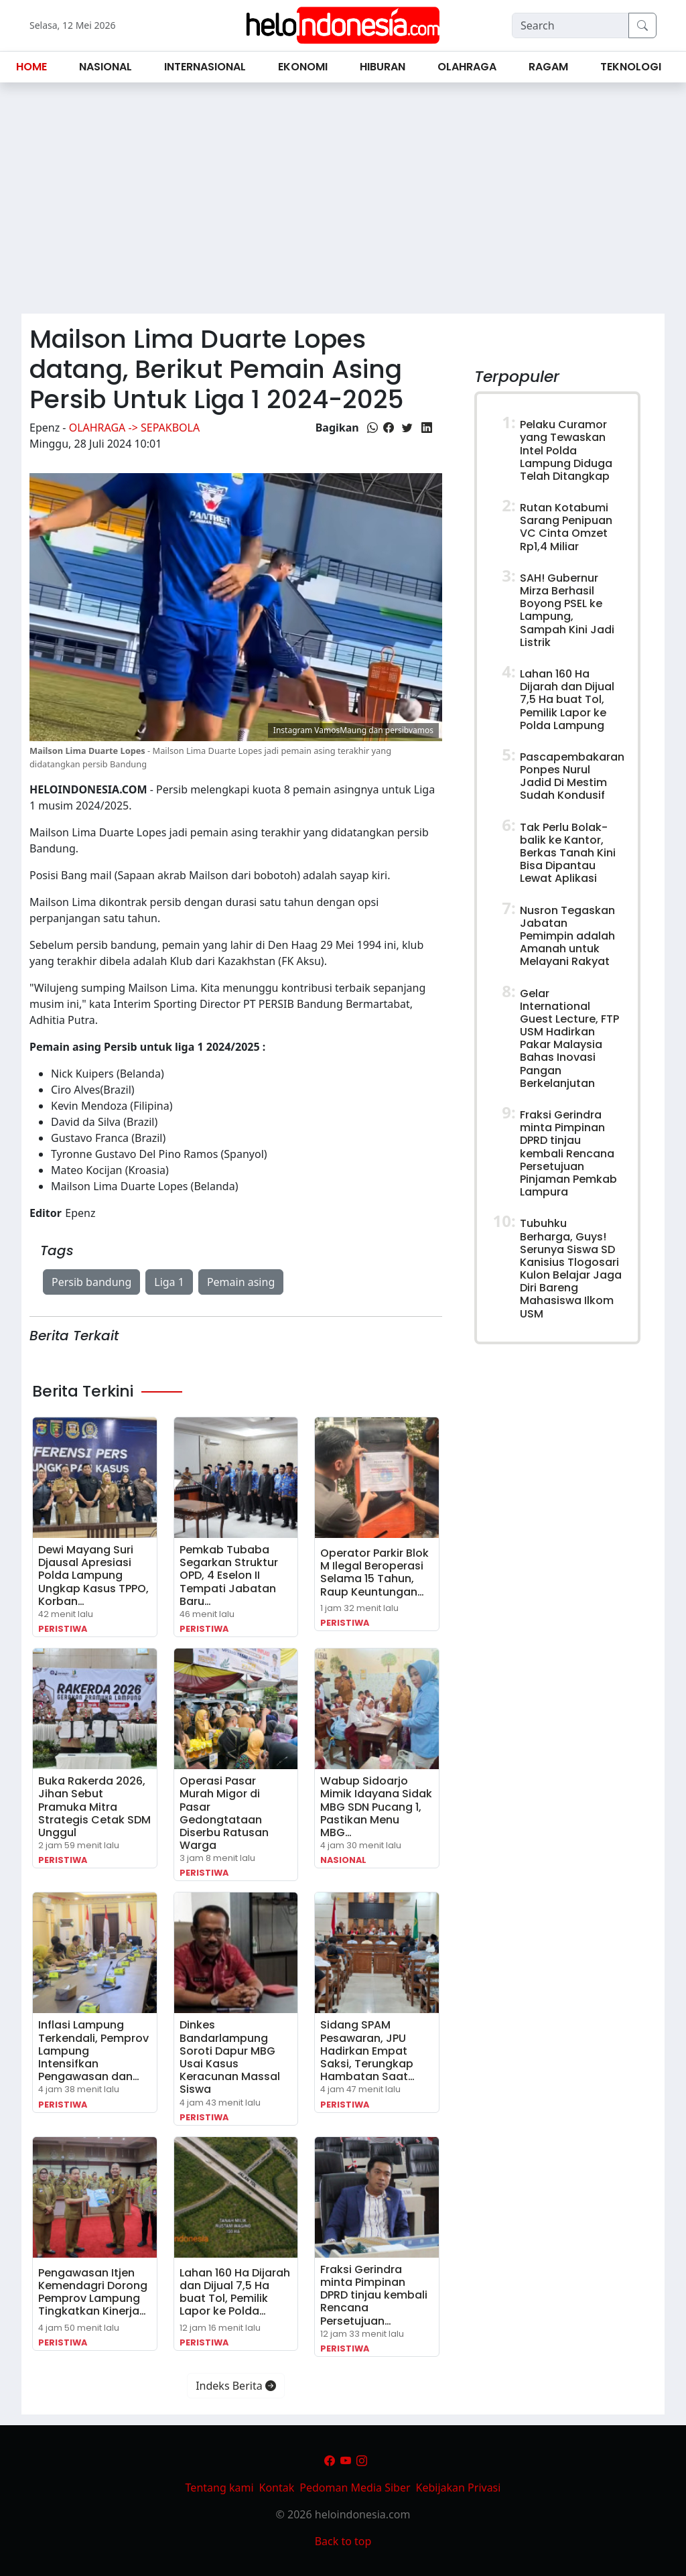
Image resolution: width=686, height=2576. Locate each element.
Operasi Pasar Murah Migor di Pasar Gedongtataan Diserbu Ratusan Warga (224, 1813)
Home (31, 66)
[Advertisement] (343, 204)
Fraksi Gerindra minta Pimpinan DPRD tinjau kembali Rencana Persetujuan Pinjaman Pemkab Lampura (568, 1153)
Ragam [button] (548, 66)
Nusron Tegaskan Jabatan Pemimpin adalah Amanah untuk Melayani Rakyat (567, 936)
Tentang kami (220, 2487)
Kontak (277, 2487)
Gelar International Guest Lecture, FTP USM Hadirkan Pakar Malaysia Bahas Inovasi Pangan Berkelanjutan (569, 1038)
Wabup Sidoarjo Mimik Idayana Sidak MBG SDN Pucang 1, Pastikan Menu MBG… (376, 1806)
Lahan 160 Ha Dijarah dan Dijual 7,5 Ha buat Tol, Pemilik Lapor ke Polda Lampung (567, 699)
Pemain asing (241, 1282)
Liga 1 (169, 1282)
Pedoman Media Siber (354, 2487)
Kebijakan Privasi (458, 2487)
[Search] (570, 25)
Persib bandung (91, 1282)
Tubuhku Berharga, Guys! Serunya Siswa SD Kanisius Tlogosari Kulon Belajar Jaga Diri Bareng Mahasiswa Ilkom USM (571, 1268)
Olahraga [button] (466, 66)
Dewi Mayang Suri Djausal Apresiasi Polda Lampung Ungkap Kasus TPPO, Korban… (93, 1575)
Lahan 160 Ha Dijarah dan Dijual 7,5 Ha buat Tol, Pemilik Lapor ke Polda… (235, 2292)
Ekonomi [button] (303, 66)
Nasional (343, 1860)
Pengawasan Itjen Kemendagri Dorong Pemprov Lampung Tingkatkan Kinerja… (92, 2292)
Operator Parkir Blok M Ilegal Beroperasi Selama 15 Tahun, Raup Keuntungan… (374, 1572)
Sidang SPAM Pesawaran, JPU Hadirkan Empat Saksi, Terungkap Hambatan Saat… (367, 2050)
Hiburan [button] (382, 66)
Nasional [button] (105, 66)
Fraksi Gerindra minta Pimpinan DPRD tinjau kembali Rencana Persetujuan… (373, 2295)
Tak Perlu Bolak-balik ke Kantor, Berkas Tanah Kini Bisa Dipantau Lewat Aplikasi (568, 853)
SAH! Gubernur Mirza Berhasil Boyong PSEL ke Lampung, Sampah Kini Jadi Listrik (567, 610)
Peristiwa (62, 1628)
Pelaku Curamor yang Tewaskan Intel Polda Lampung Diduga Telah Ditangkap (566, 450)
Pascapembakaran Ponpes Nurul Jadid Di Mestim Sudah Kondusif (572, 776)
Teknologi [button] (630, 66)
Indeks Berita (236, 2385)
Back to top (343, 2541)
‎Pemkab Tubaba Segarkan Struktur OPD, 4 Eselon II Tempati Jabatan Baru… (229, 1575)
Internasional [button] (205, 66)
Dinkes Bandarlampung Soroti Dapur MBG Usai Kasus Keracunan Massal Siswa (230, 2057)
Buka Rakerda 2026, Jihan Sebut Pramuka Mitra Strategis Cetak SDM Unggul (94, 1806)
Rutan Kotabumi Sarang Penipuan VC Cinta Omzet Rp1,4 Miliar (566, 527)
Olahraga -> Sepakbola (134, 427)
